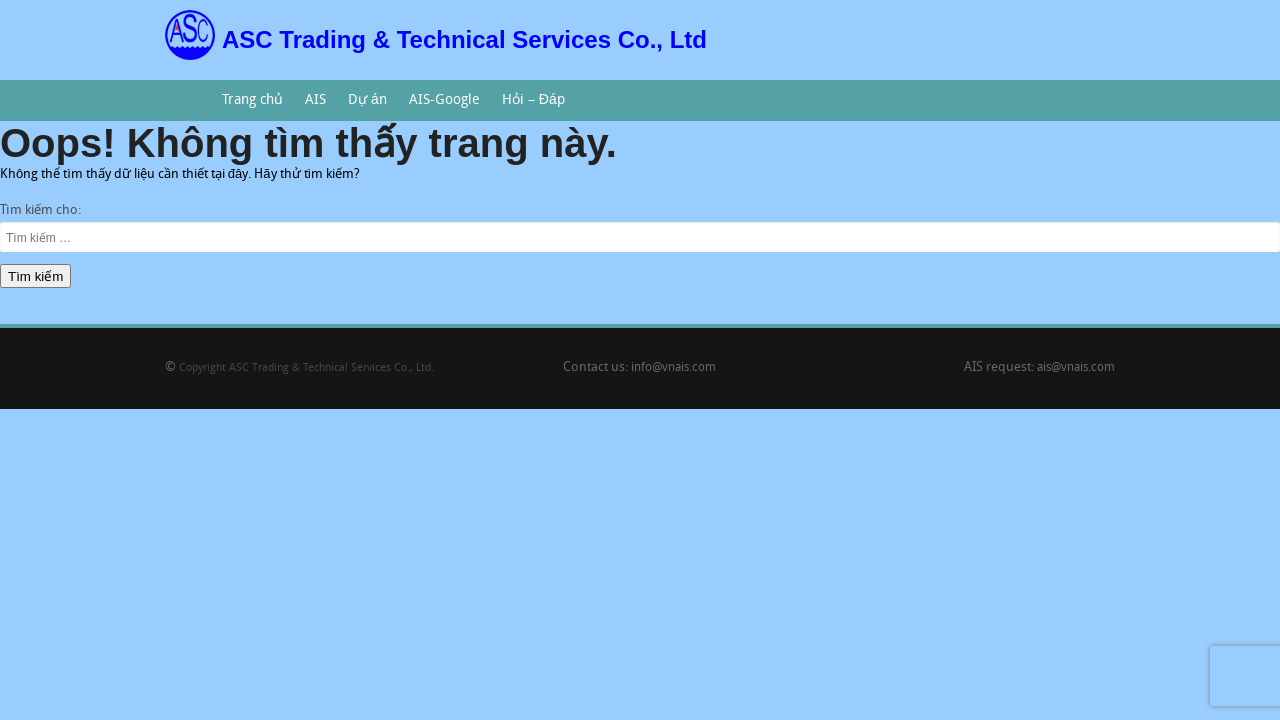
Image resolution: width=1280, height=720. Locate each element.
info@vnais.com (673, 368)
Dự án (362, 107)
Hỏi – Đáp (528, 107)
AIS (310, 107)
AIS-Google (439, 107)
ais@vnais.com (1076, 368)
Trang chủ (252, 100)
